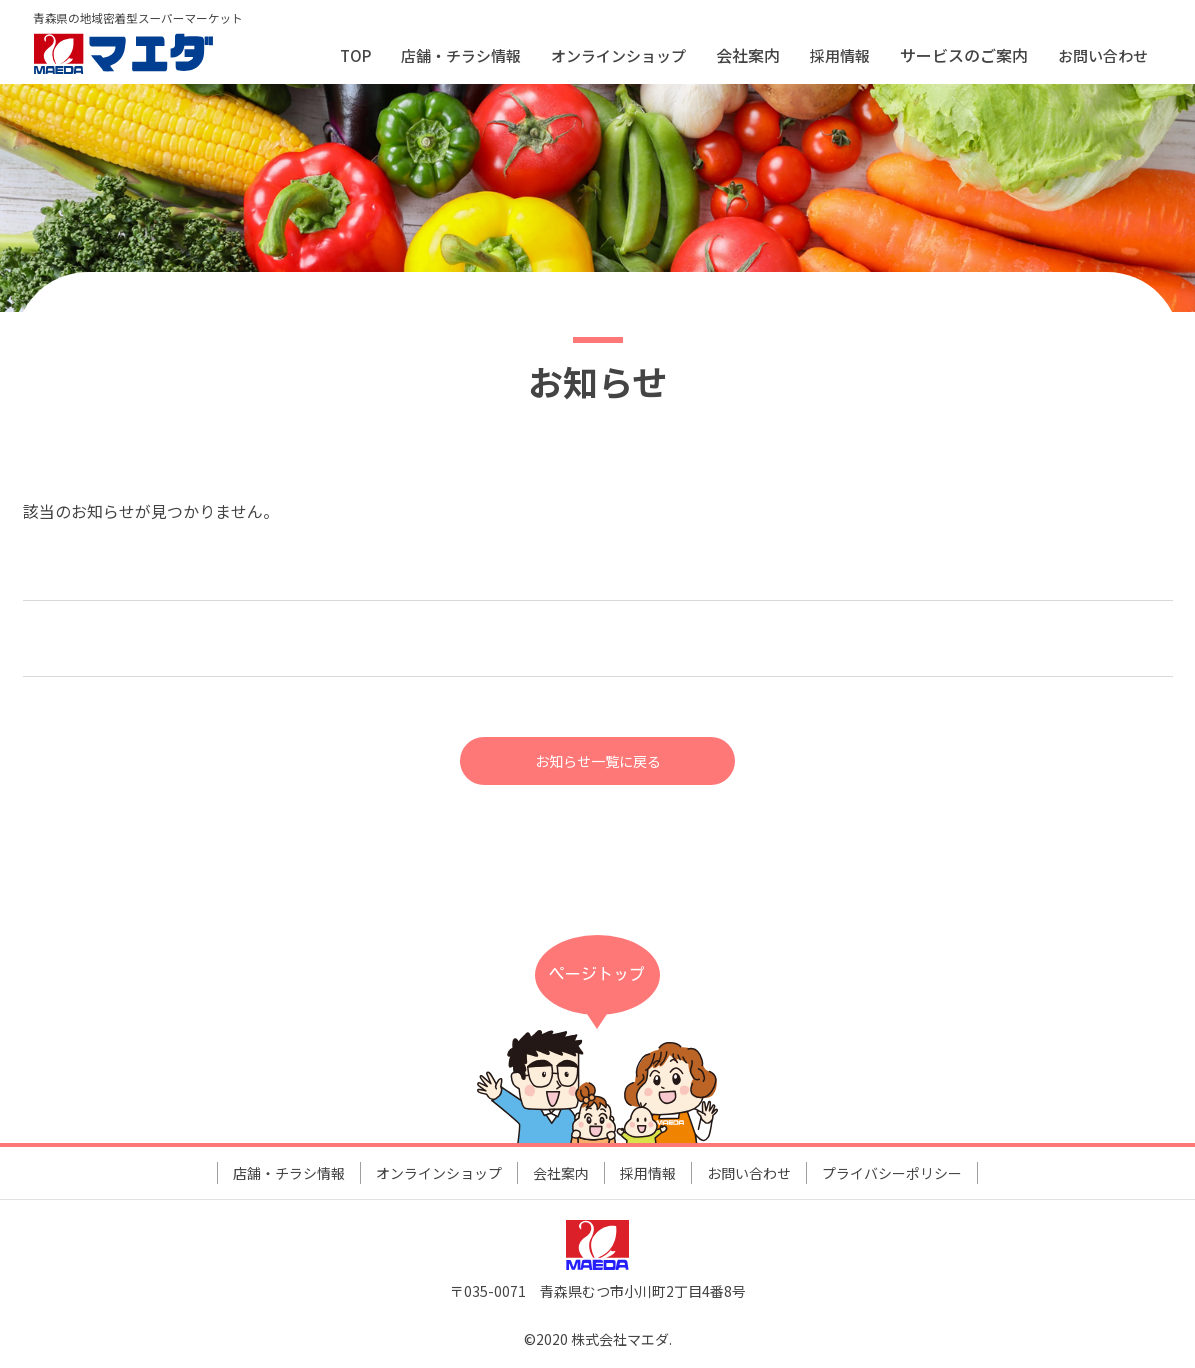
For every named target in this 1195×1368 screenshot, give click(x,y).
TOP (355, 55)
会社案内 (561, 1176)
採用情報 (840, 55)
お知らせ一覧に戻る (598, 762)
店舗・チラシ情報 (461, 55)
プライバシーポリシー (892, 1176)
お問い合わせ (1103, 55)
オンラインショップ (618, 55)
